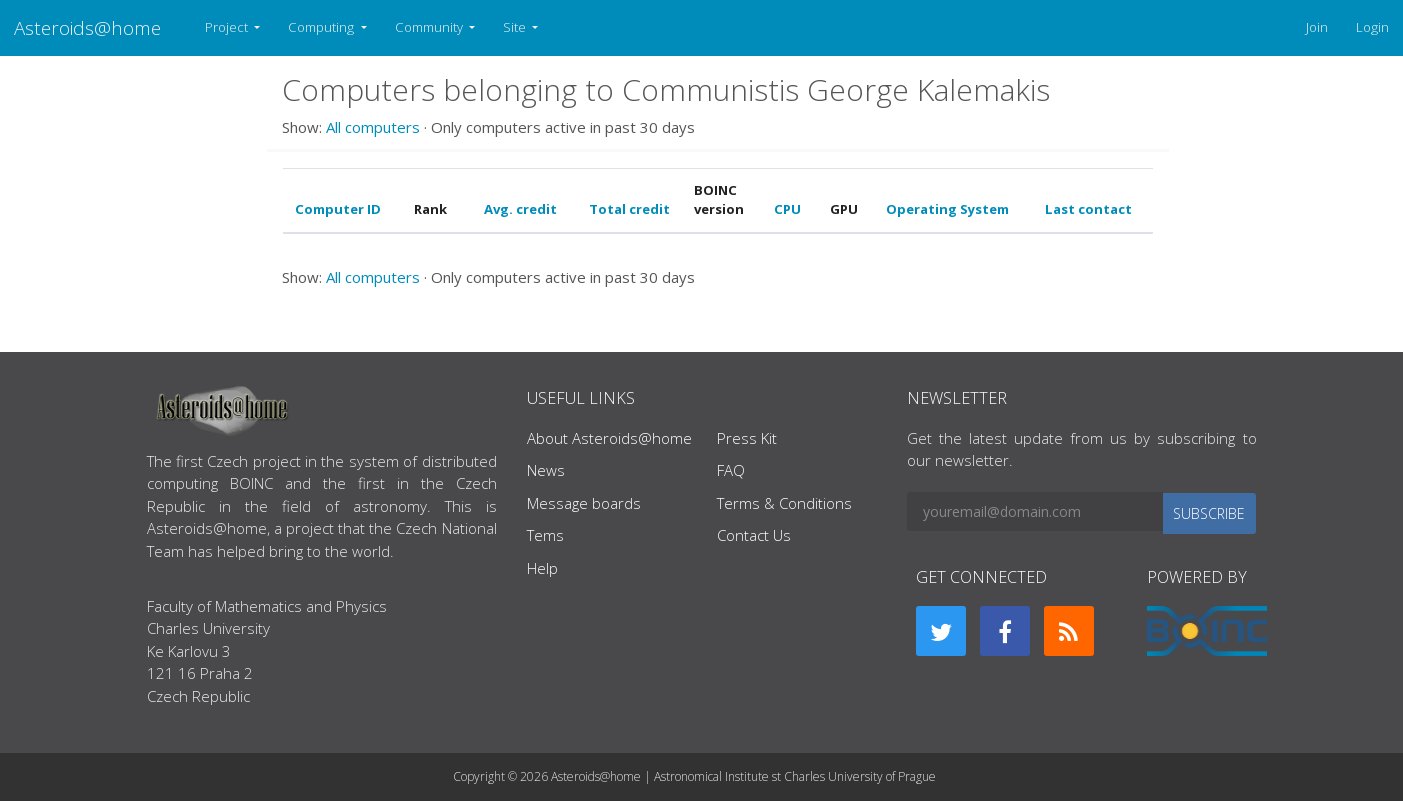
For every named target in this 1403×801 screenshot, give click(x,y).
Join (1317, 27)
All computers (373, 127)
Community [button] (430, 27)
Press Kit (747, 438)
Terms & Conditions (784, 503)
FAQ (731, 470)
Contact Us (754, 535)
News (546, 470)
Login (1372, 27)
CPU (787, 209)
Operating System (947, 209)
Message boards (584, 503)
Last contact (1088, 209)
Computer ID (338, 209)
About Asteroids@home (609, 438)
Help (542, 568)
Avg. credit (520, 209)
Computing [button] (322, 27)
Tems (545, 535)
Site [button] (516, 27)
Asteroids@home (87, 27)
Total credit (629, 209)
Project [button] (228, 27)
